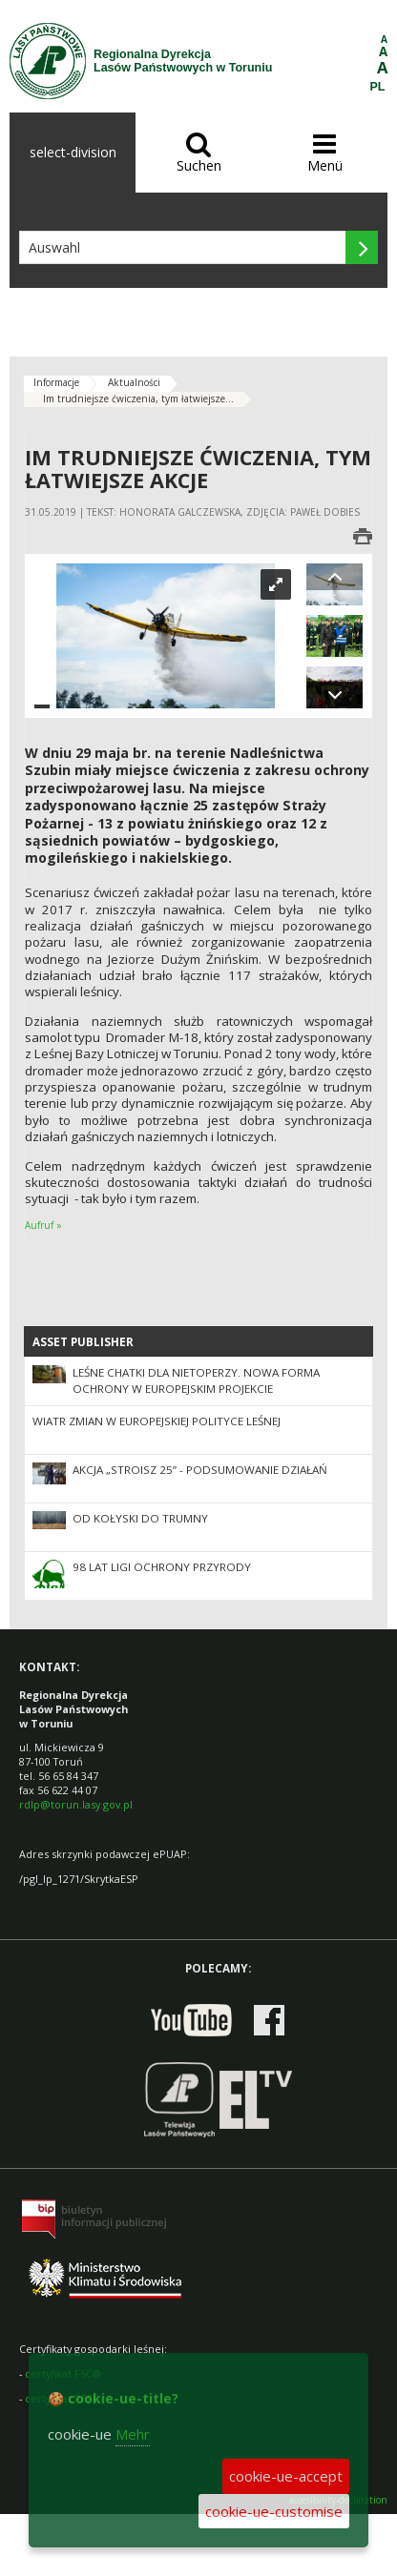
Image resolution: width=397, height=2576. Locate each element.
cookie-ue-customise (274, 2511)
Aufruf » (43, 1225)
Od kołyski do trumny (140, 1518)
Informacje (56, 382)
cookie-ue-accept (286, 2475)
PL (378, 86)
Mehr (132, 2433)
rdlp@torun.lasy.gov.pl (76, 1804)
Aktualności (134, 382)
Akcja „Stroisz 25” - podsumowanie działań (200, 1469)
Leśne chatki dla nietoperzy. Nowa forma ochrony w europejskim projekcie (196, 1380)
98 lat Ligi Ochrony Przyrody (162, 1567)
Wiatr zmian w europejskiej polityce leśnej (156, 1421)
